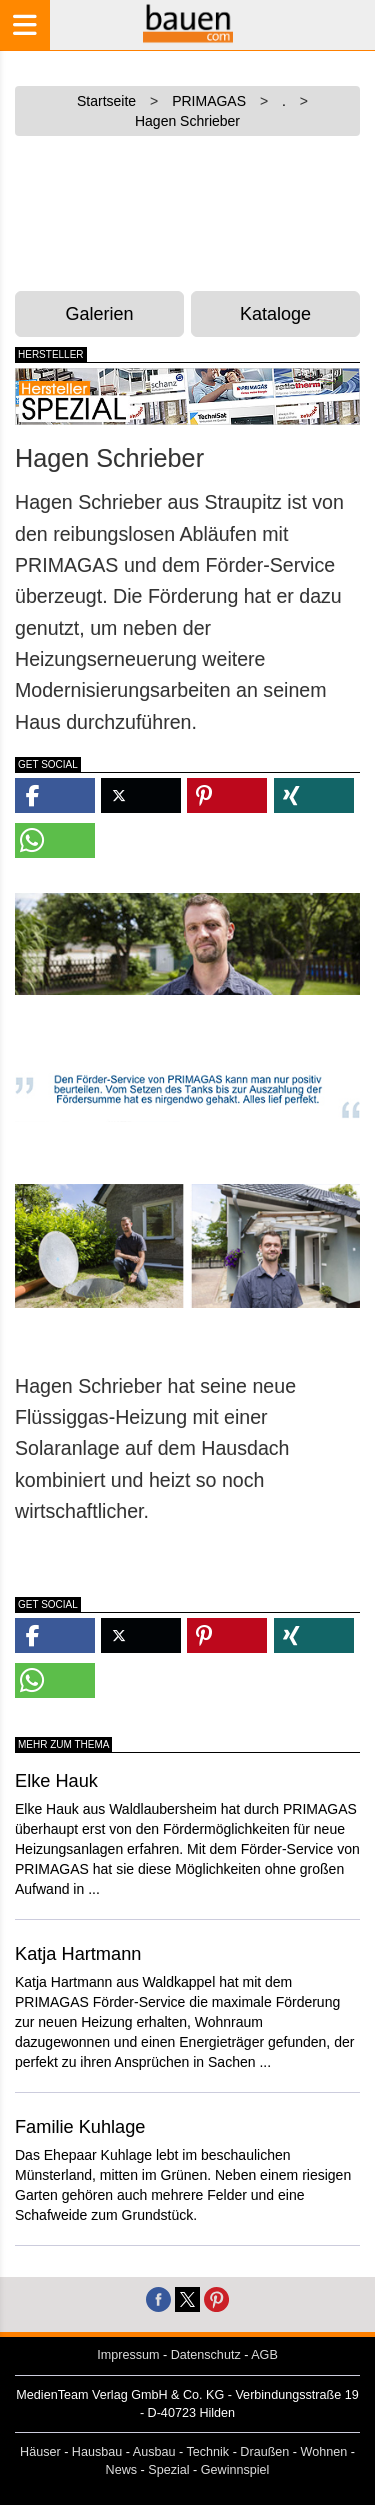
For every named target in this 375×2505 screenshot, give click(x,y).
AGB (264, 2355)
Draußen (264, 2452)
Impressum (128, 2355)
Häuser (40, 2452)
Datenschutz (206, 2355)
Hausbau (97, 2452)
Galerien (100, 314)
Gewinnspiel (235, 2470)
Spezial (168, 2470)
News (122, 2470)
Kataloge (275, 314)
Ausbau (154, 2452)
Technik (207, 2452)
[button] (55, 795)
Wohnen (324, 2452)
